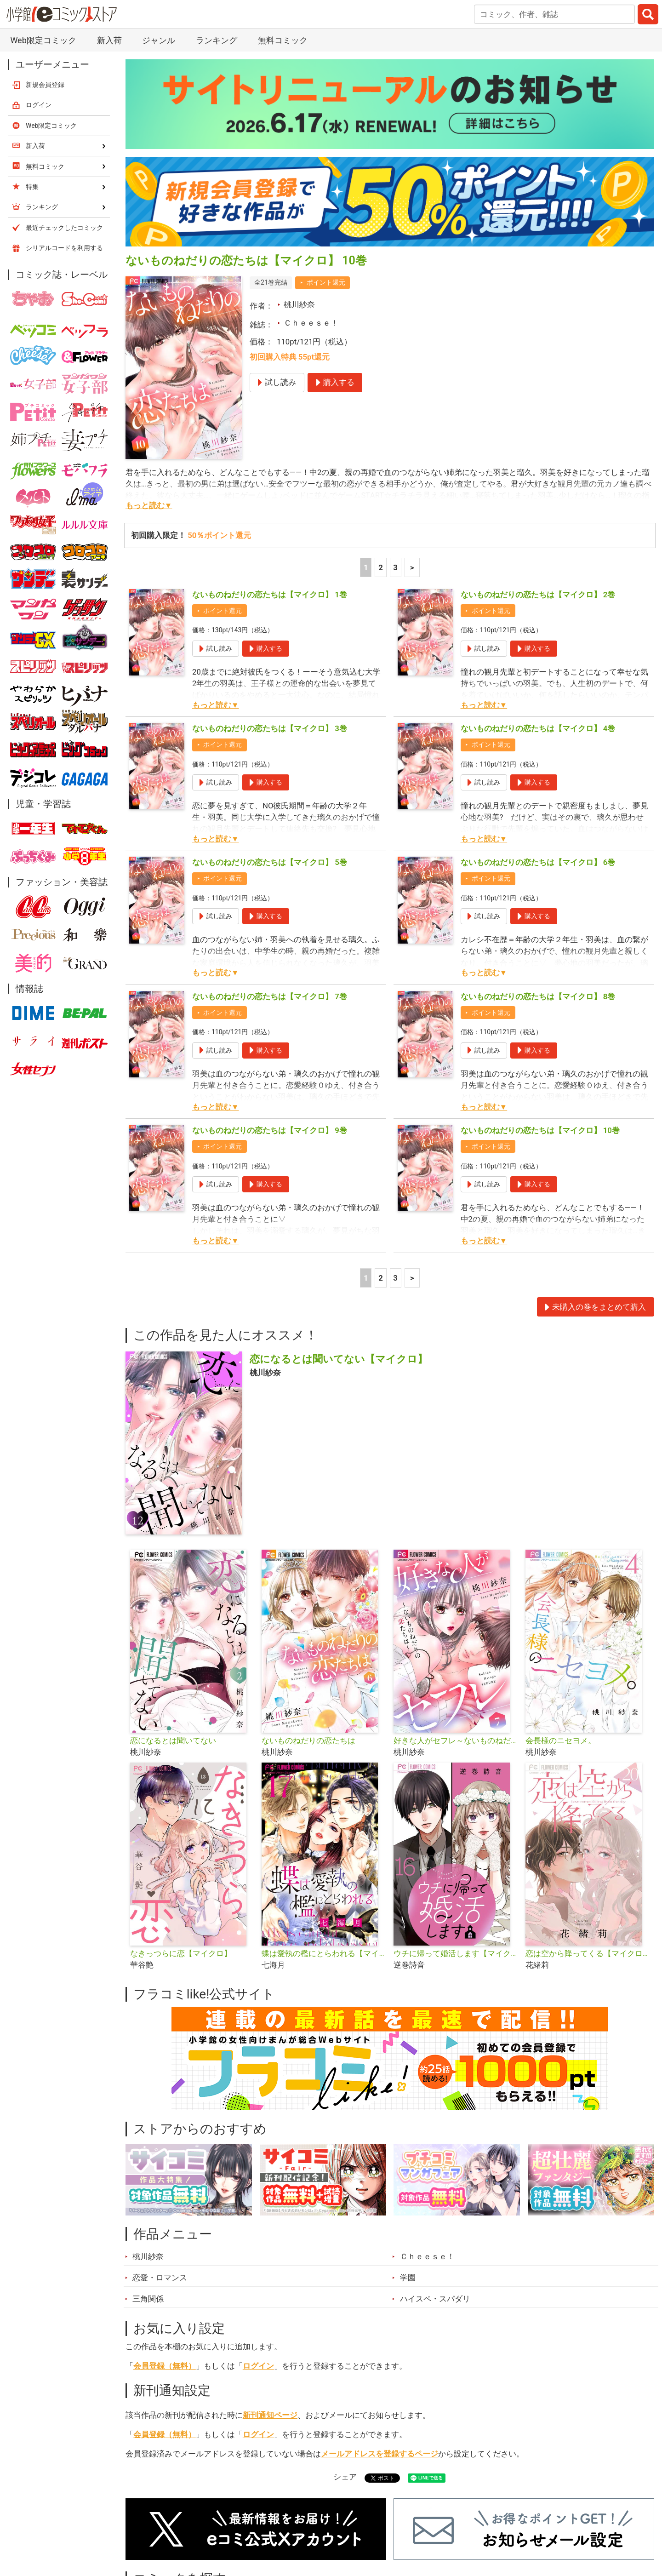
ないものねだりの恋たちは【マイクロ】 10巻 (540, 1130)
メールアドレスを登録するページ (379, 2453)
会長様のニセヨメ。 (560, 1740)
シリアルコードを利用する (64, 248)
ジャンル (158, 40)
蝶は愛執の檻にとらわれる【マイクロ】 (324, 1953)
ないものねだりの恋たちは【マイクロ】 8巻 (538, 996)
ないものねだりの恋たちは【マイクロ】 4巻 (538, 728)
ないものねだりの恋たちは (308, 1740)
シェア (345, 2476)
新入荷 (109, 40)
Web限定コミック (43, 40)
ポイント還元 (326, 282)
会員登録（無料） (164, 2365)
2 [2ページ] (380, 567)
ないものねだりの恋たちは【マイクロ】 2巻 (538, 594)
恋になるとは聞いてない (173, 1740)
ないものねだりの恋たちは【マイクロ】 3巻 (269, 728)
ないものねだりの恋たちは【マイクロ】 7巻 (269, 996)
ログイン (258, 2365)
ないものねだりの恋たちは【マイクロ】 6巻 (538, 862)
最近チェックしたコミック (64, 227)
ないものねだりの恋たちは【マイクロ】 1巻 (269, 594)
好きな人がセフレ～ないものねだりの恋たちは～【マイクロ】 (456, 1740)
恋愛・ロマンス (159, 2277)
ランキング (216, 40)
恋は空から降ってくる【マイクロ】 (587, 1953)
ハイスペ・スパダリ (435, 2298)
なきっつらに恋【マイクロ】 (181, 1953)
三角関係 (148, 2298)
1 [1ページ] (366, 567)
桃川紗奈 (299, 304)
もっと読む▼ (149, 505)
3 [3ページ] (395, 567)
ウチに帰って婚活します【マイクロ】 (456, 1953)
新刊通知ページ (270, 2415)
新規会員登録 (45, 84)
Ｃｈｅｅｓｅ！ (311, 322)
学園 (408, 2277)
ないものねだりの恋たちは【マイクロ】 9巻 (269, 1130)
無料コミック (283, 40)
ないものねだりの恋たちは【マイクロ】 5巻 (269, 862)
